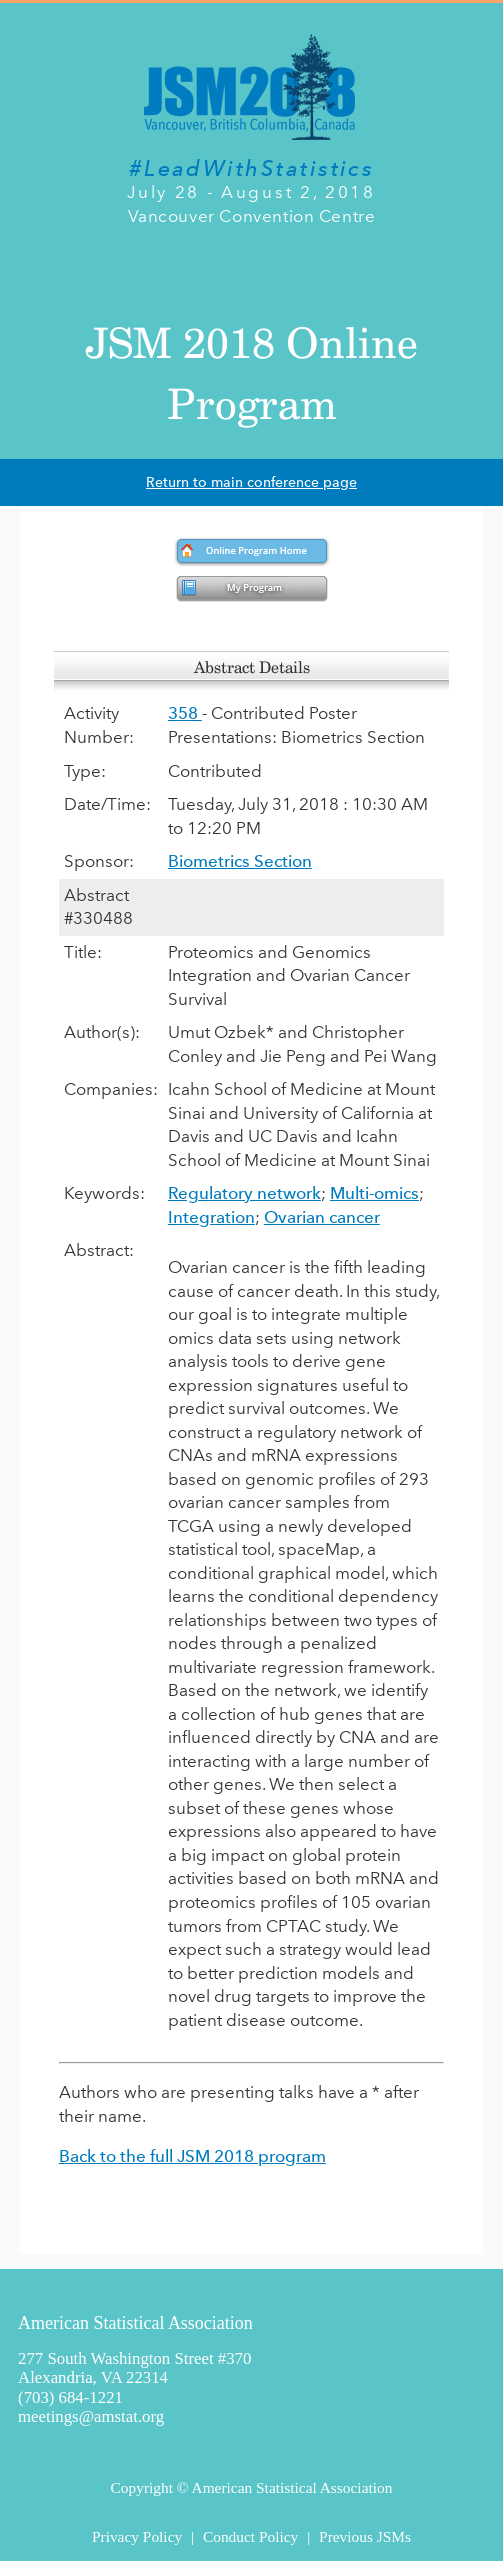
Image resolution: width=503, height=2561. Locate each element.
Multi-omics (374, 1193)
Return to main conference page (251, 482)
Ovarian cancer (322, 1217)
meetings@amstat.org (91, 2416)
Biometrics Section (240, 861)
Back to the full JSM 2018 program (192, 2156)
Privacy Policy (137, 2536)
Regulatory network (244, 1193)
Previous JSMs (365, 2536)
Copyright (142, 2487)
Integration (211, 1217)
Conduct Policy (250, 2536)
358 (185, 713)
